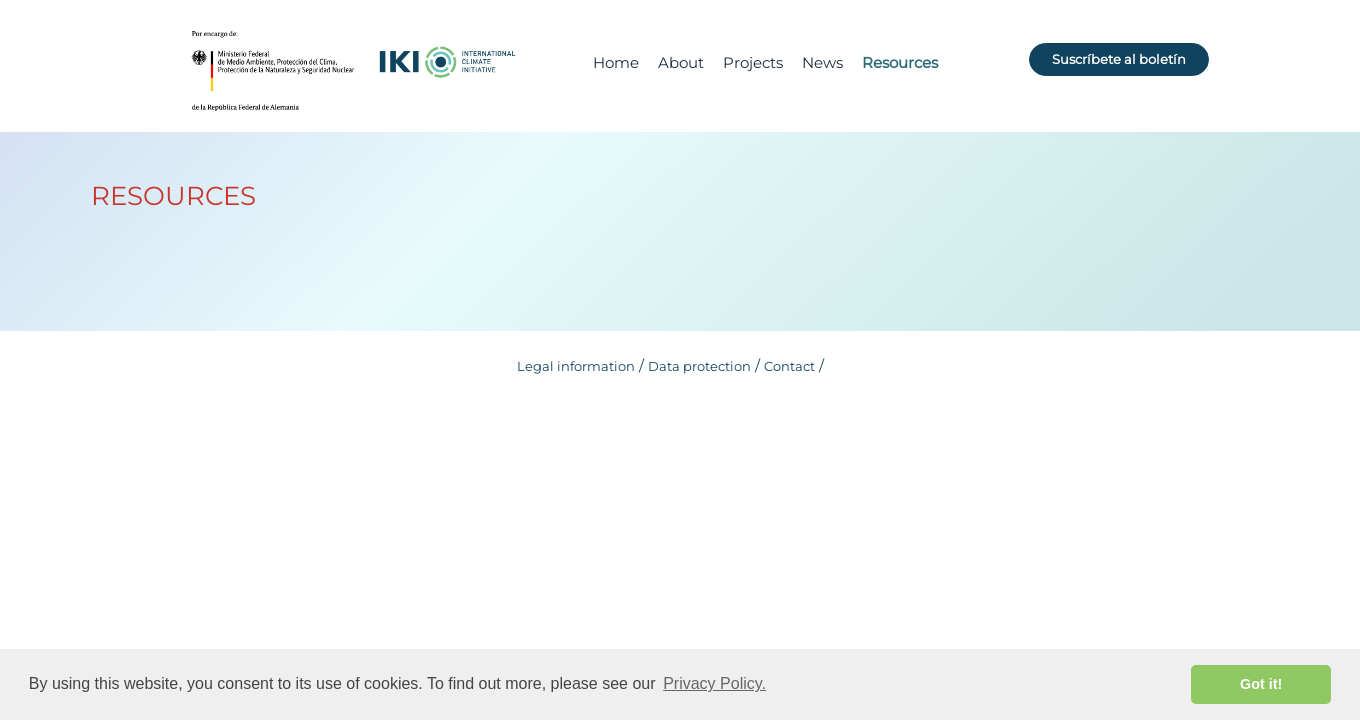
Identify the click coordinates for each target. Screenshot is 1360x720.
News (822, 62)
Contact (789, 366)
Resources (900, 62)
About (681, 62)
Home (616, 62)
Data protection (699, 366)
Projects (753, 62)
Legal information (576, 366)
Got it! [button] (1261, 684)
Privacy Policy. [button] (714, 683)
